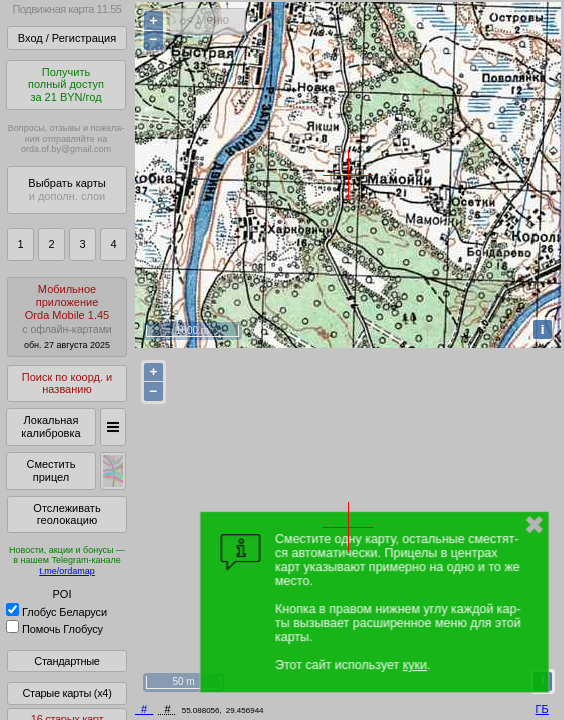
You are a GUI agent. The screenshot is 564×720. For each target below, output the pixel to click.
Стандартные (66, 661)
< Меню (207, 20)
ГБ (542, 709)
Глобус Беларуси (56, 612)
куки (415, 665)
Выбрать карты (66, 189)
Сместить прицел (50, 470)
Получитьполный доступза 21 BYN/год (66, 84)
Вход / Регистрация (67, 38)
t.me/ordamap (67, 571)
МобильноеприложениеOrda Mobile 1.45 (67, 316)
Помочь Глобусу (54, 629)
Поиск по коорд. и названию (67, 383)
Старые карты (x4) (66, 693)
